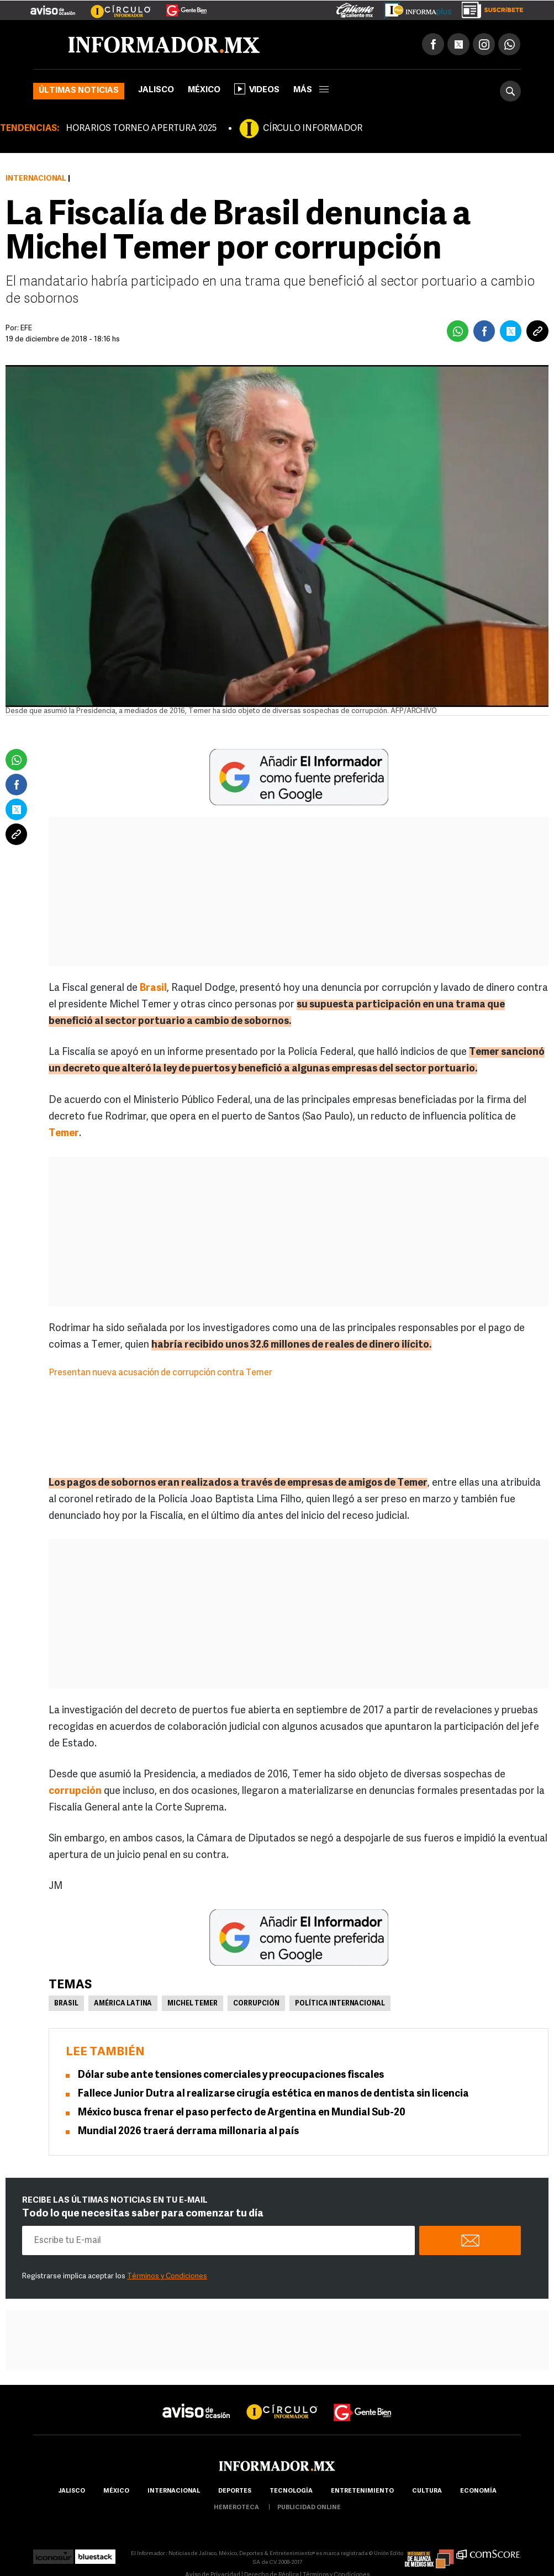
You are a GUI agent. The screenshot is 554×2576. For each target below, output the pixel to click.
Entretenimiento (362, 2491)
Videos (256, 88)
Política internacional (340, 2003)
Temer (64, 1133)
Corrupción (256, 2003)
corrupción (75, 1791)
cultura (427, 2491)
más (311, 90)
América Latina (123, 2003)
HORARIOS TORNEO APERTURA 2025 (141, 128)
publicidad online (309, 2508)
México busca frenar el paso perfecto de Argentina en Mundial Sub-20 (241, 2113)
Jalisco (156, 90)
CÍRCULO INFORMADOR (312, 128)
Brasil (153, 988)
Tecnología (291, 2491)
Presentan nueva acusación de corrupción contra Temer (160, 1373)
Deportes (234, 2491)
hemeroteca (236, 2508)
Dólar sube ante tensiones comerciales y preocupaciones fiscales (231, 2075)
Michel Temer (192, 2003)
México (204, 90)
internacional (173, 2491)
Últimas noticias (79, 91)
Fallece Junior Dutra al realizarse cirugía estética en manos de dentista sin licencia (273, 2094)
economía (478, 2491)
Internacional (36, 178)
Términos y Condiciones (167, 2276)
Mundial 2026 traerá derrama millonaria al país (188, 2131)
